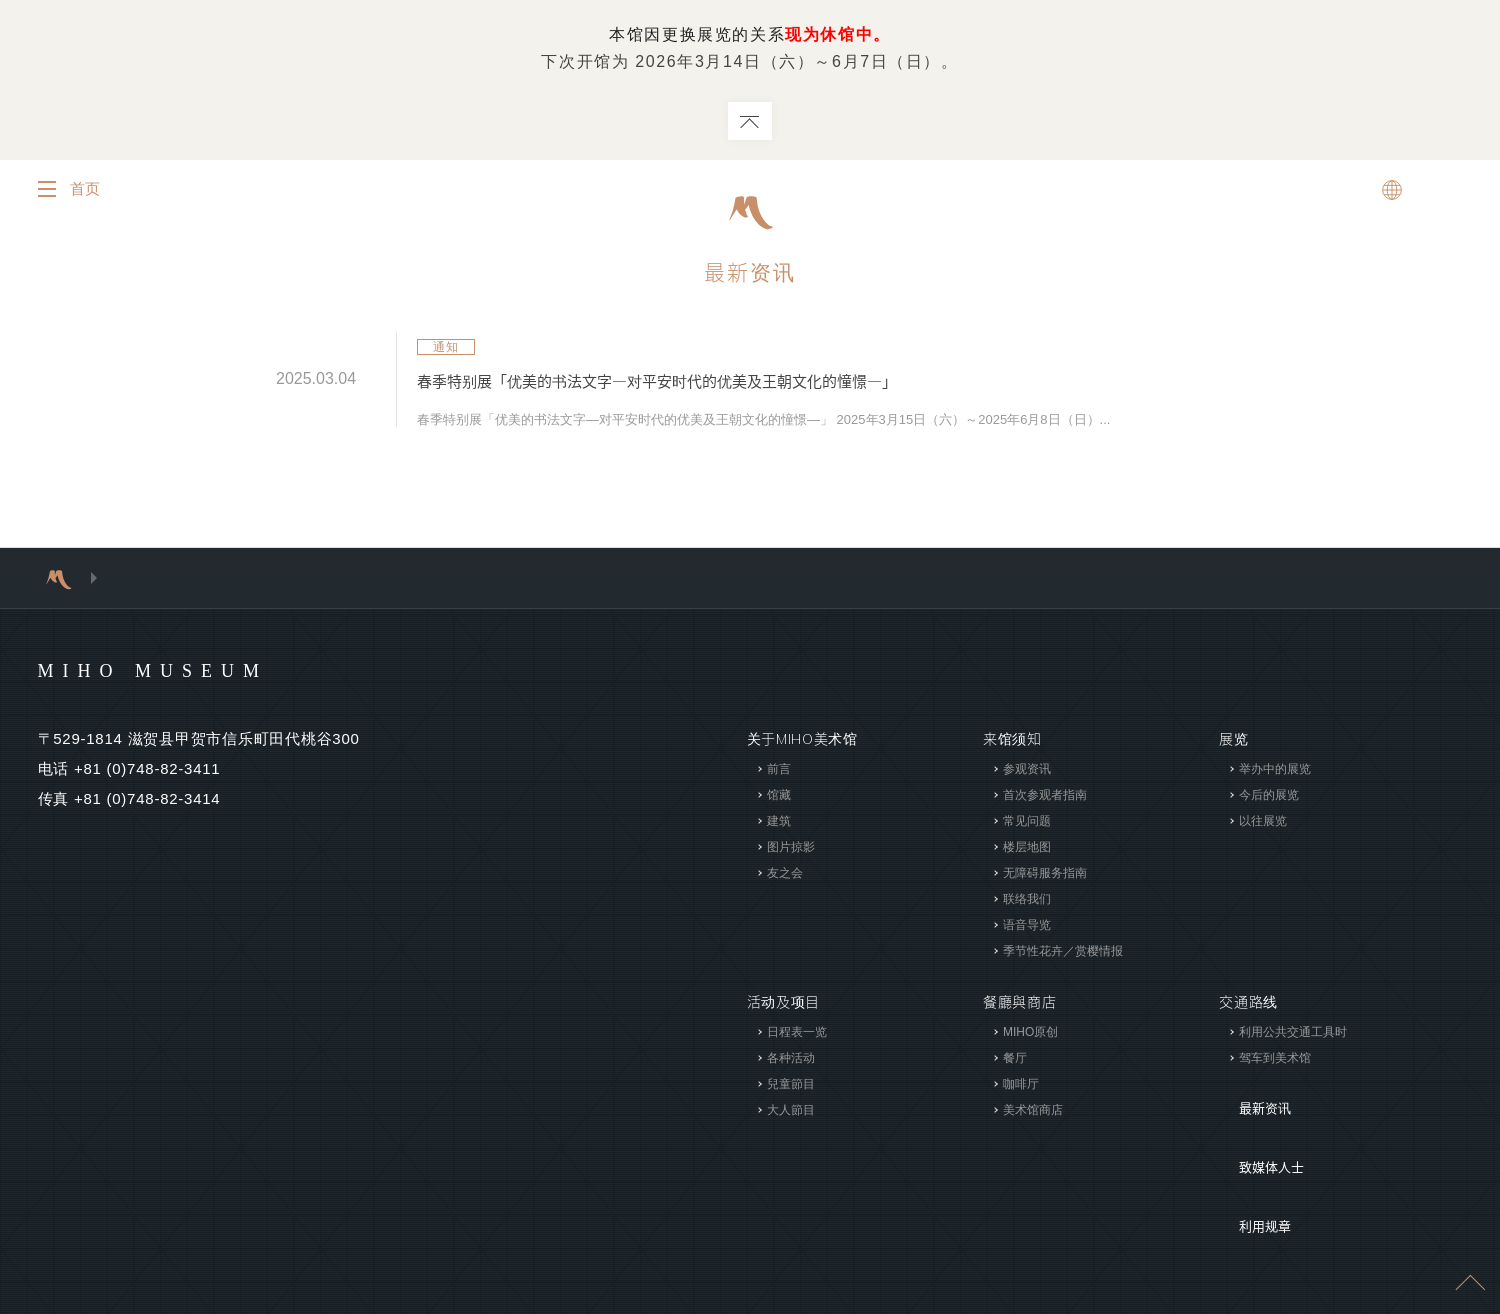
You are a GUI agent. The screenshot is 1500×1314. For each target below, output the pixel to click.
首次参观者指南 (1045, 795)
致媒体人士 (1256, 1124)
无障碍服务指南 (1045, 873)
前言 (778, 769)
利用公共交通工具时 (1293, 1032)
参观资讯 (1027, 769)
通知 (446, 348)
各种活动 (790, 1058)
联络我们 (1027, 899)
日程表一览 (796, 1032)
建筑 (778, 821)
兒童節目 (790, 1084)
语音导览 (1027, 925)
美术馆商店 (1033, 1110)
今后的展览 (1269, 795)
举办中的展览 (1275, 769)
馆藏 (778, 795)
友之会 (784, 873)
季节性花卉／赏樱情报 (1063, 951)
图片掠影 (790, 847)
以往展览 (1263, 821)
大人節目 (790, 1110)
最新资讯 (750, 273)
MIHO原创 (1030, 1032)
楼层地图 (1027, 847)
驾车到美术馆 (1275, 1058)
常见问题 (1027, 821)
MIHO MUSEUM (191, 669)
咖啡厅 (1021, 1084)
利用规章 (1248, 1154)
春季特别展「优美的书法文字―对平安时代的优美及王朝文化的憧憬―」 (734, 381)
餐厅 (1015, 1058)
